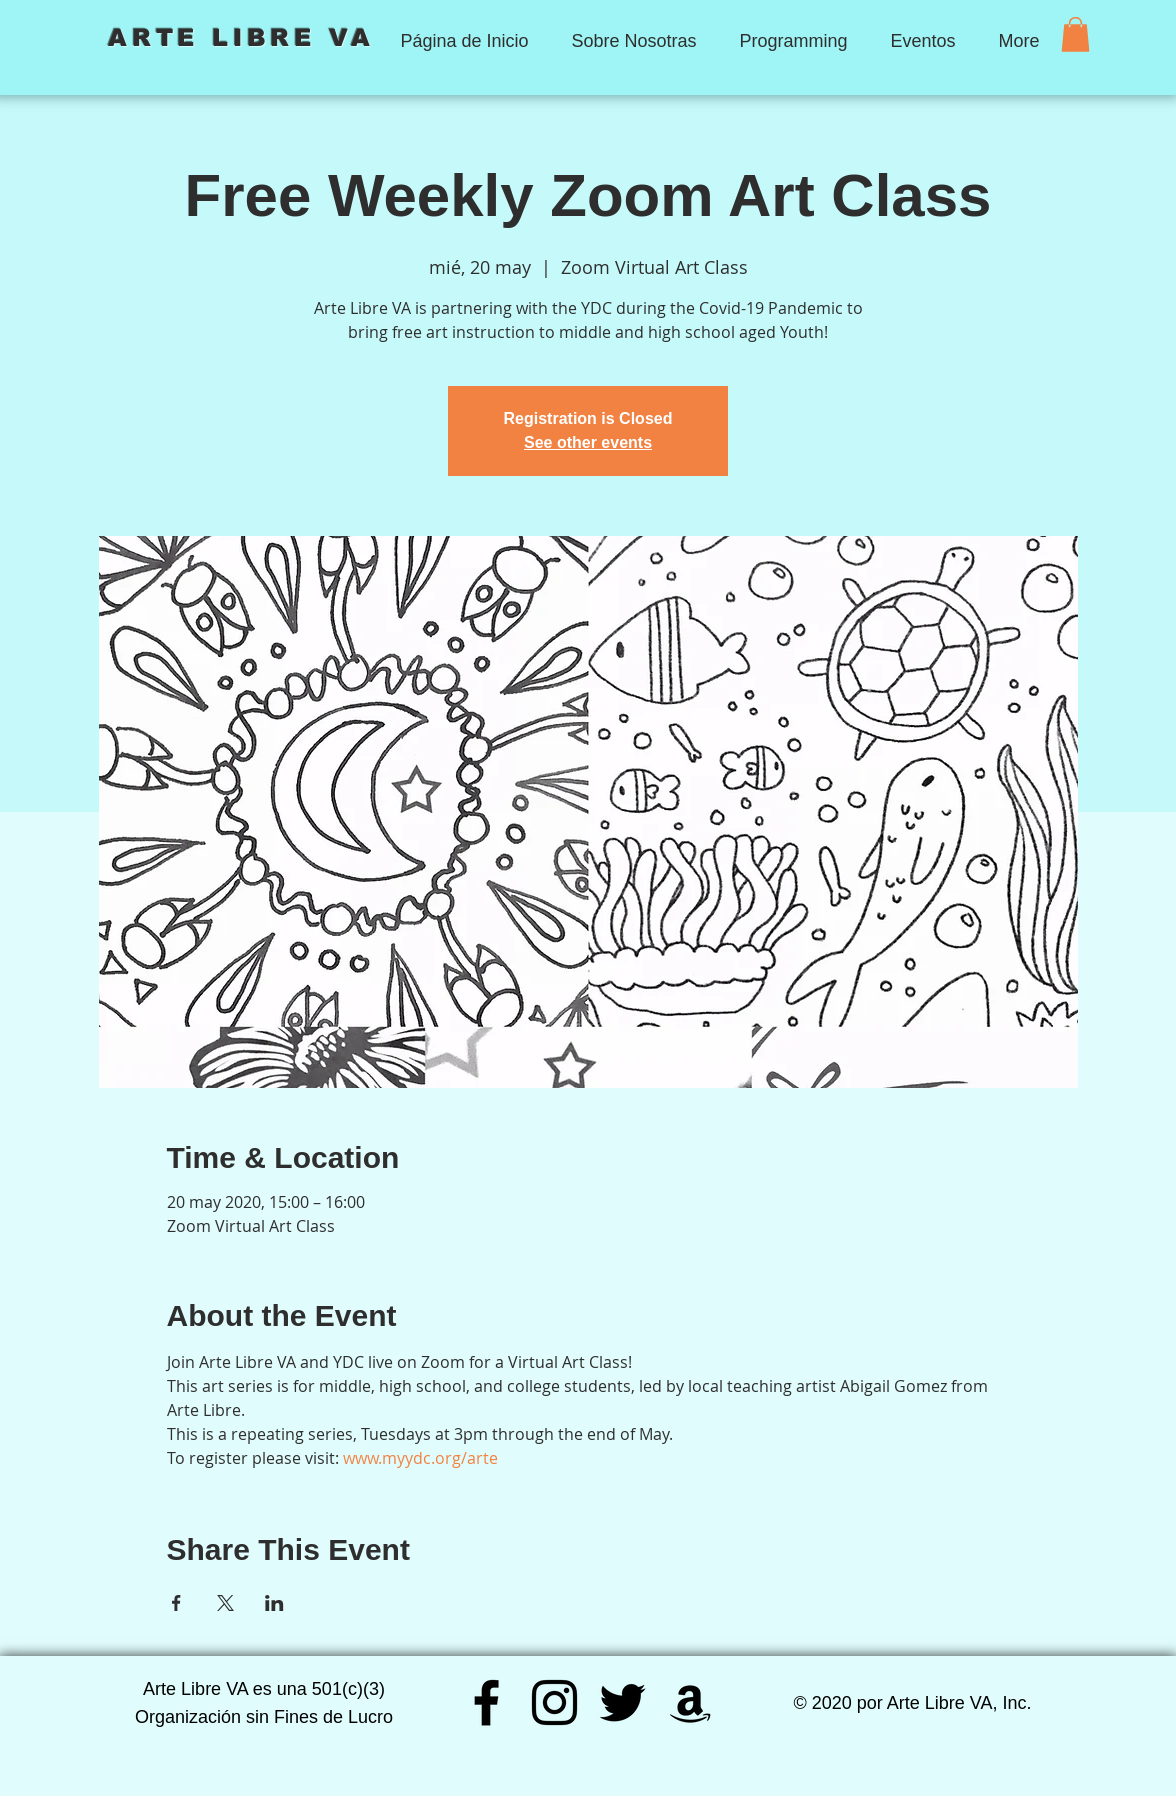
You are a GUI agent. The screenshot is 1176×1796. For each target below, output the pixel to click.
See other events (588, 442)
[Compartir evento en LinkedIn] (274, 1603)
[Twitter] (622, 1702)
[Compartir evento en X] (225, 1603)
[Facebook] (486, 1702)
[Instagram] (554, 1702)
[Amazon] (690, 1702)
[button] (1075, 34)
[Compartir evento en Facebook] (176, 1603)
